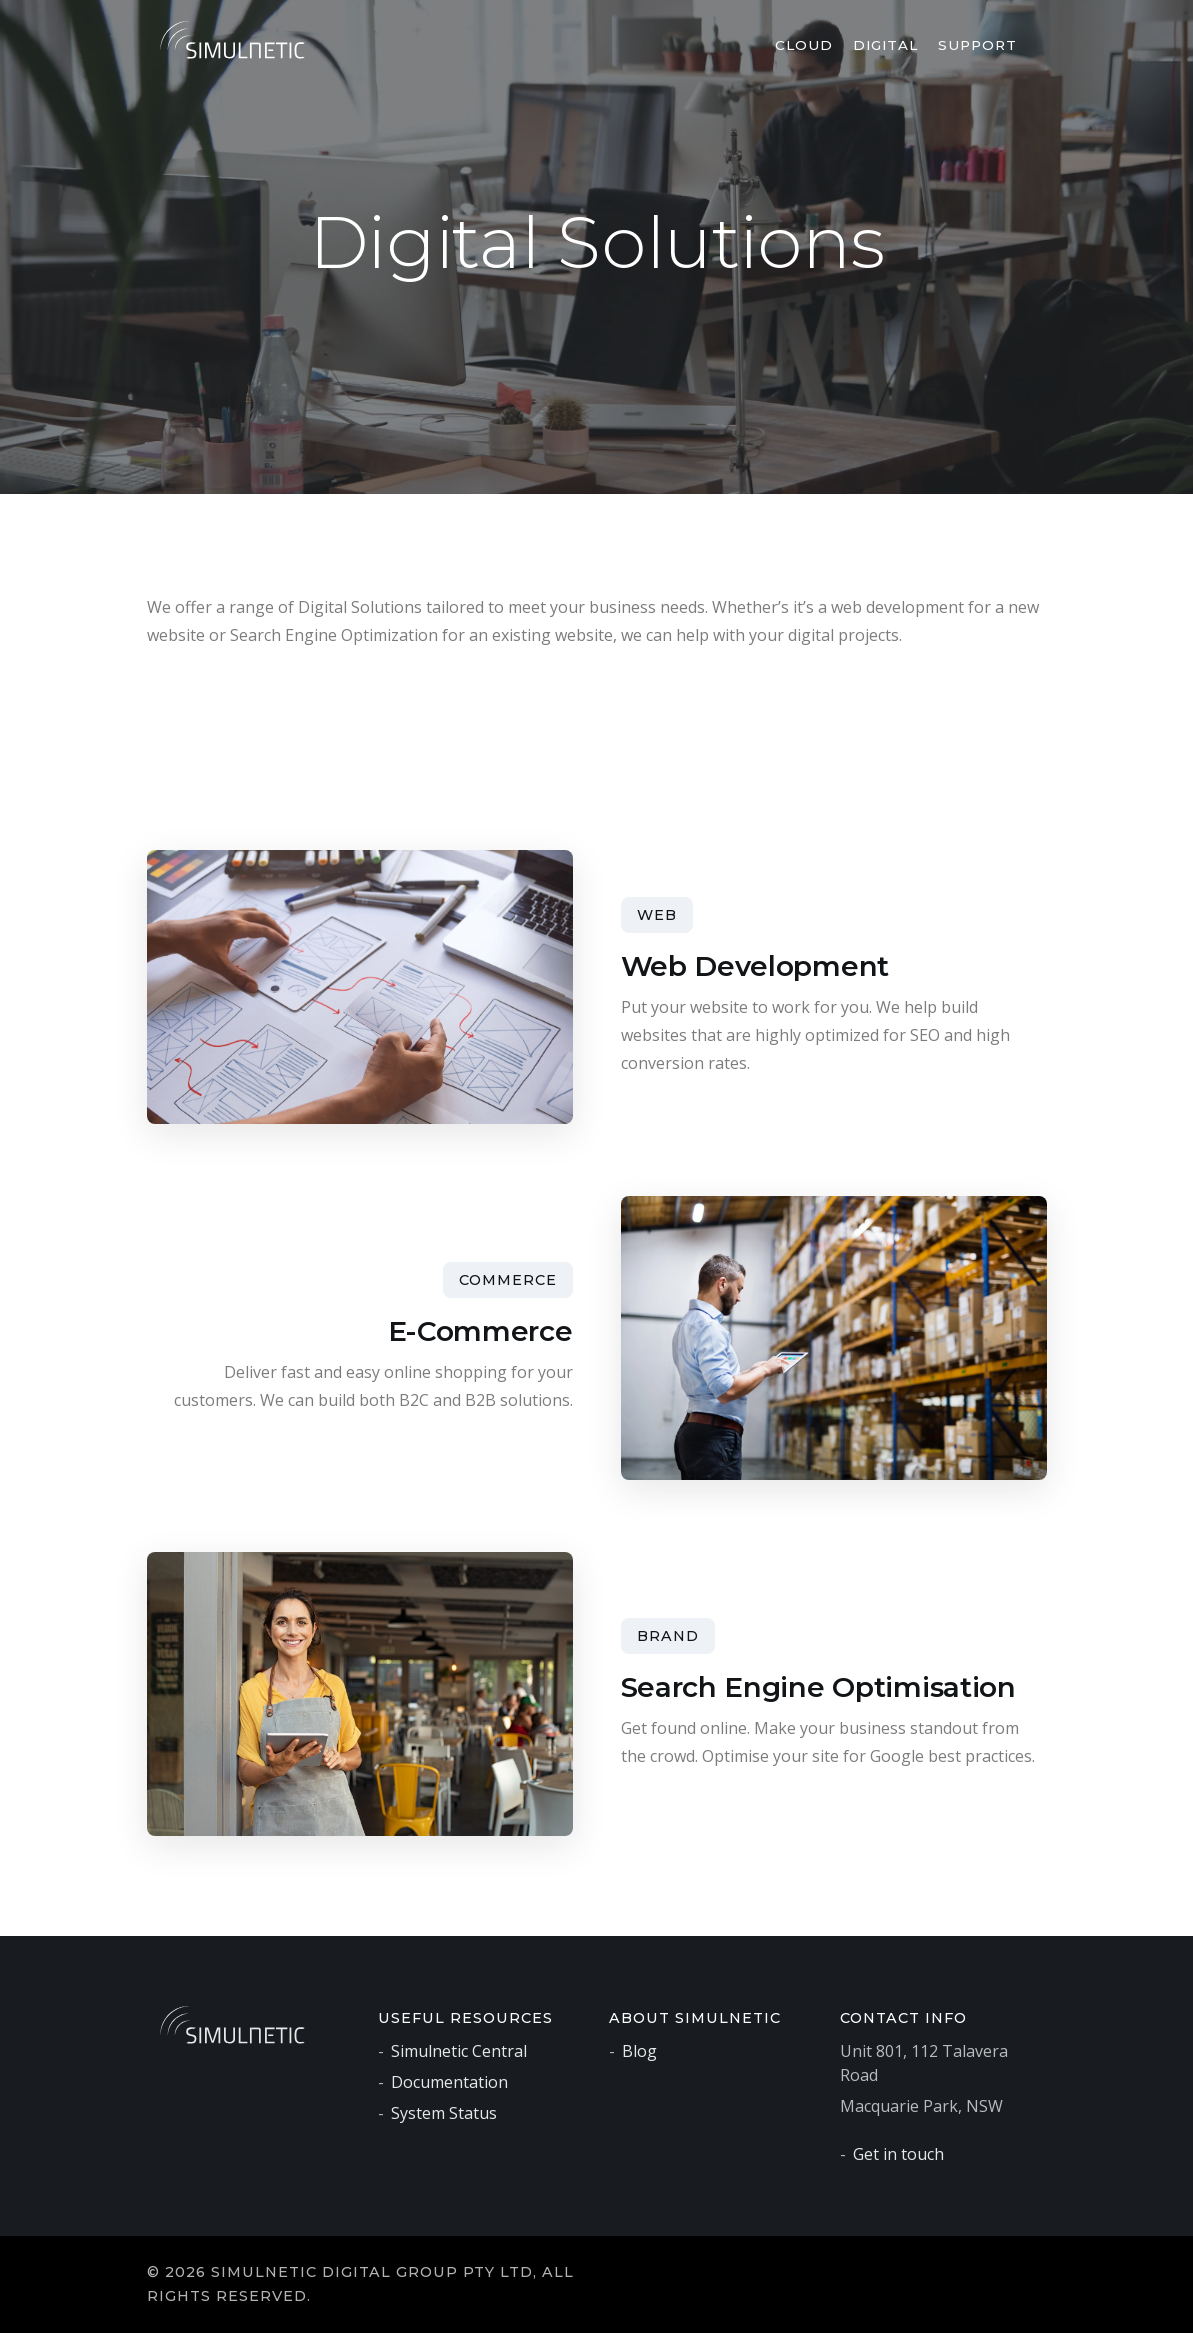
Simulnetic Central (459, 2051)
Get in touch (898, 2154)
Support (977, 45)
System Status (444, 2113)
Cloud (804, 45)
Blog (639, 2051)
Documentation (449, 2082)
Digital (885, 45)
